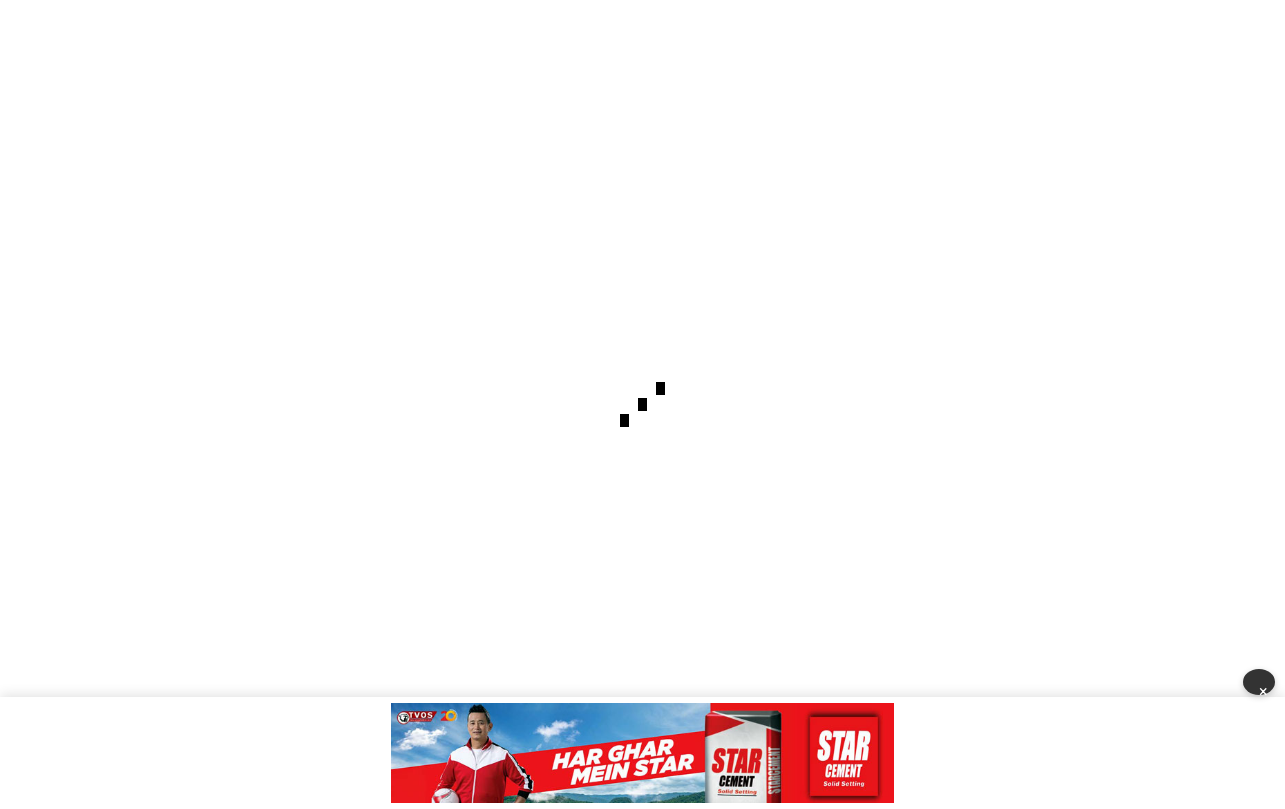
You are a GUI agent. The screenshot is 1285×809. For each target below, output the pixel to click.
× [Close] (1263, 688)
